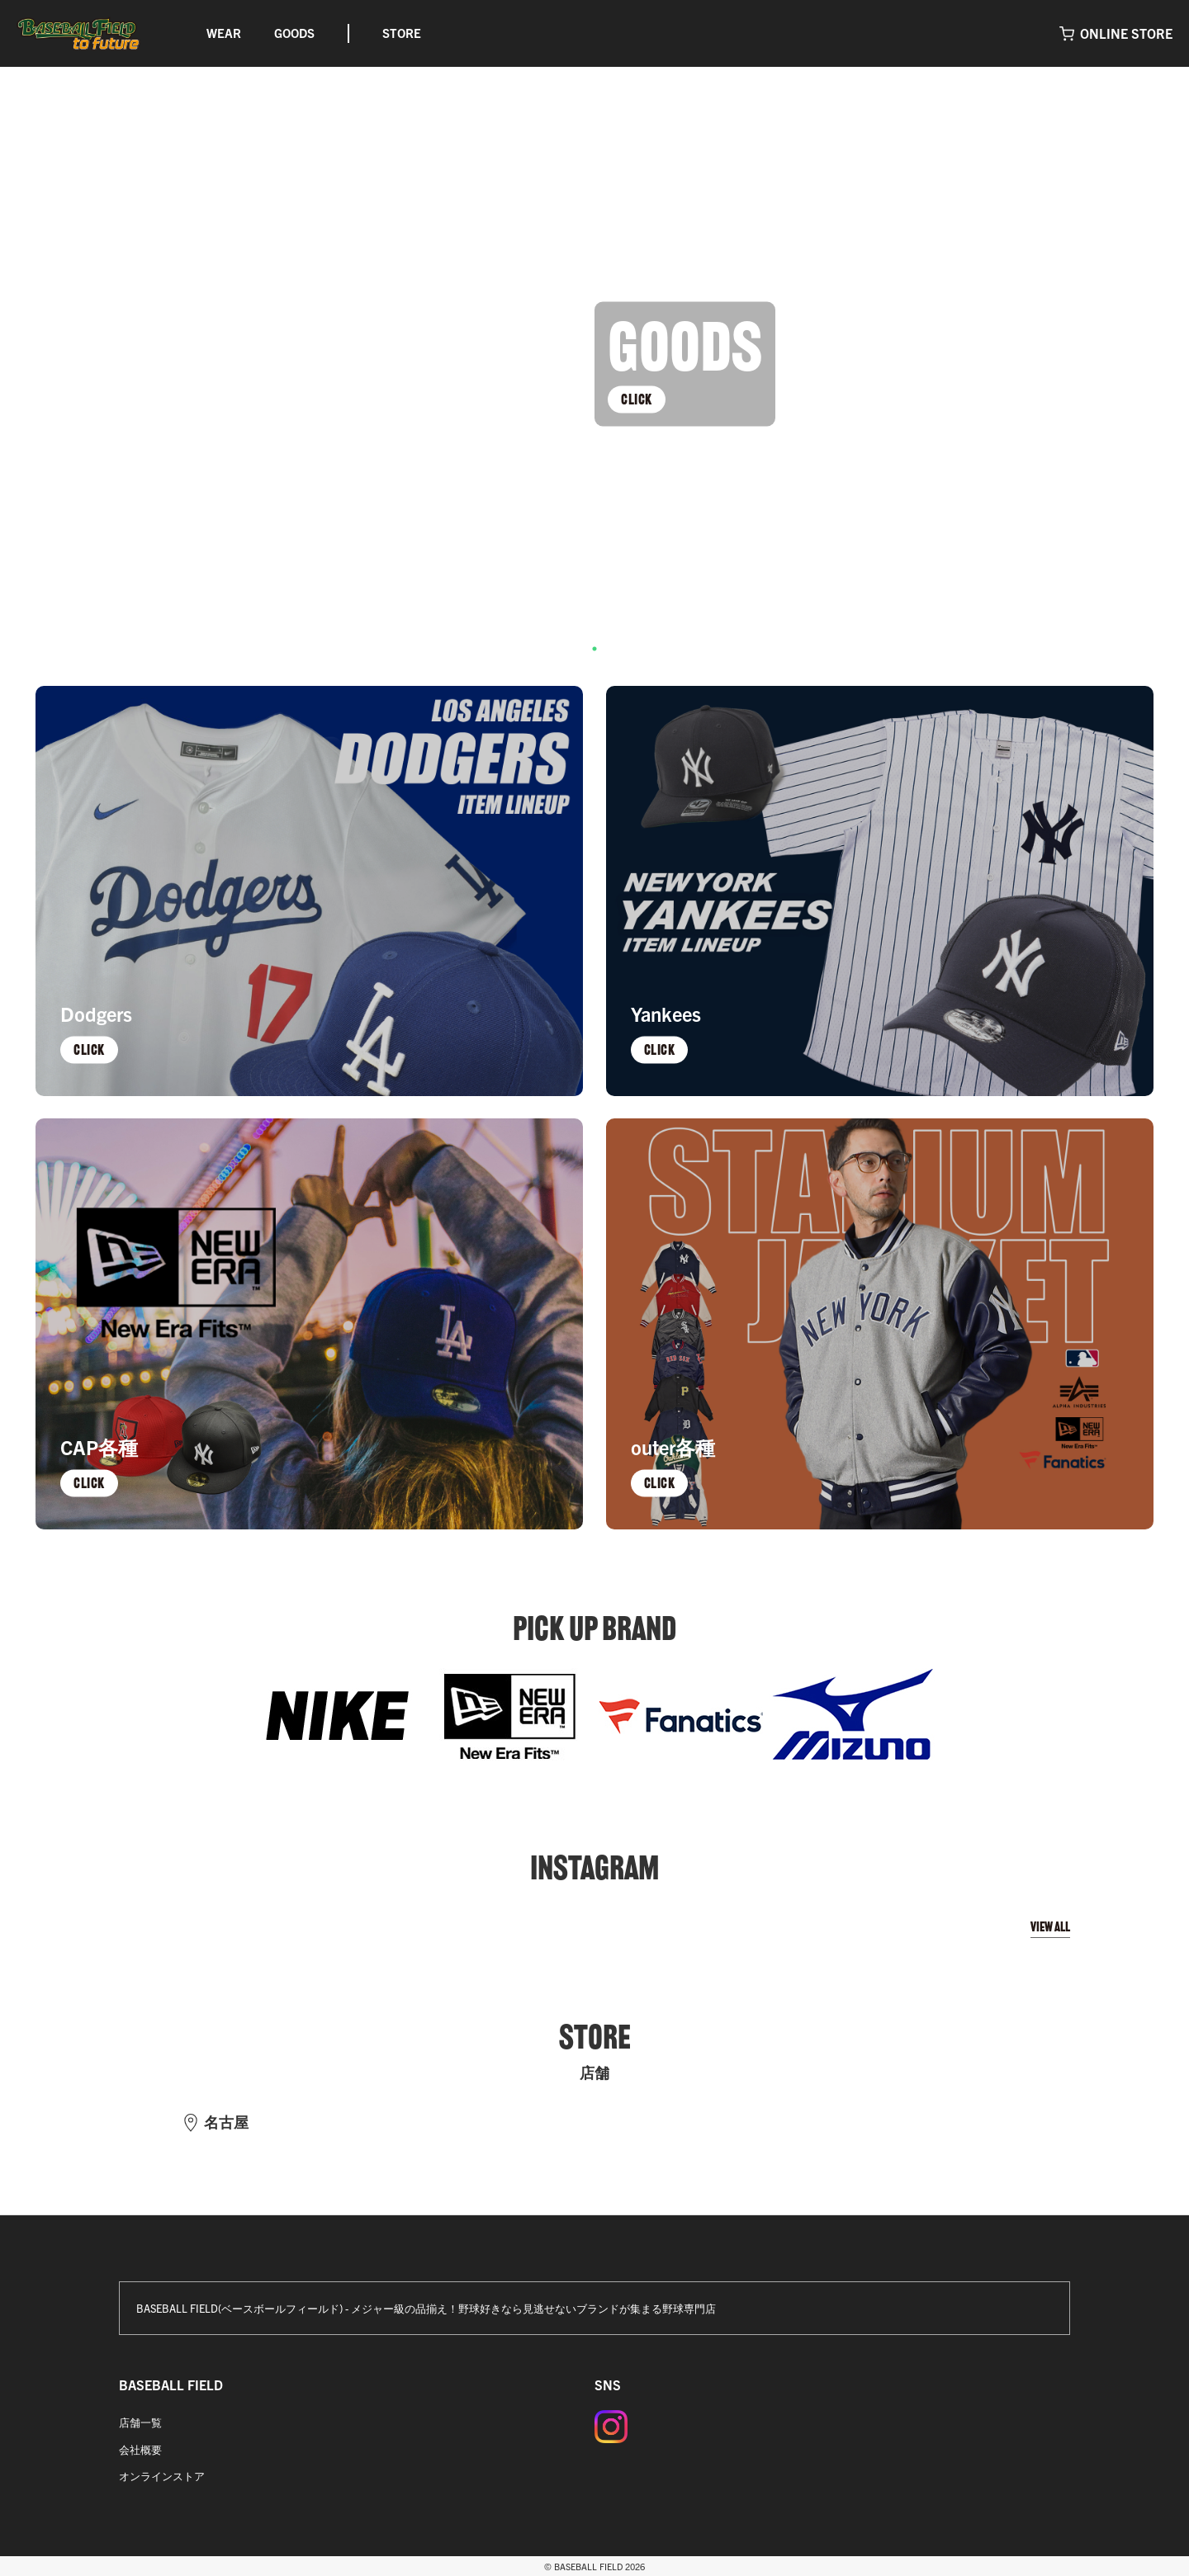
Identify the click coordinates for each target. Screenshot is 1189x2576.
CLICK (636, 399)
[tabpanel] (594, 364)
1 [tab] (594, 648)
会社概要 (140, 2449)
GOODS (294, 32)
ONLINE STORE (1126, 33)
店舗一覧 (140, 2422)
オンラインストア (162, 2476)
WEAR (223, 32)
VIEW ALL (1050, 1927)
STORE (401, 32)
